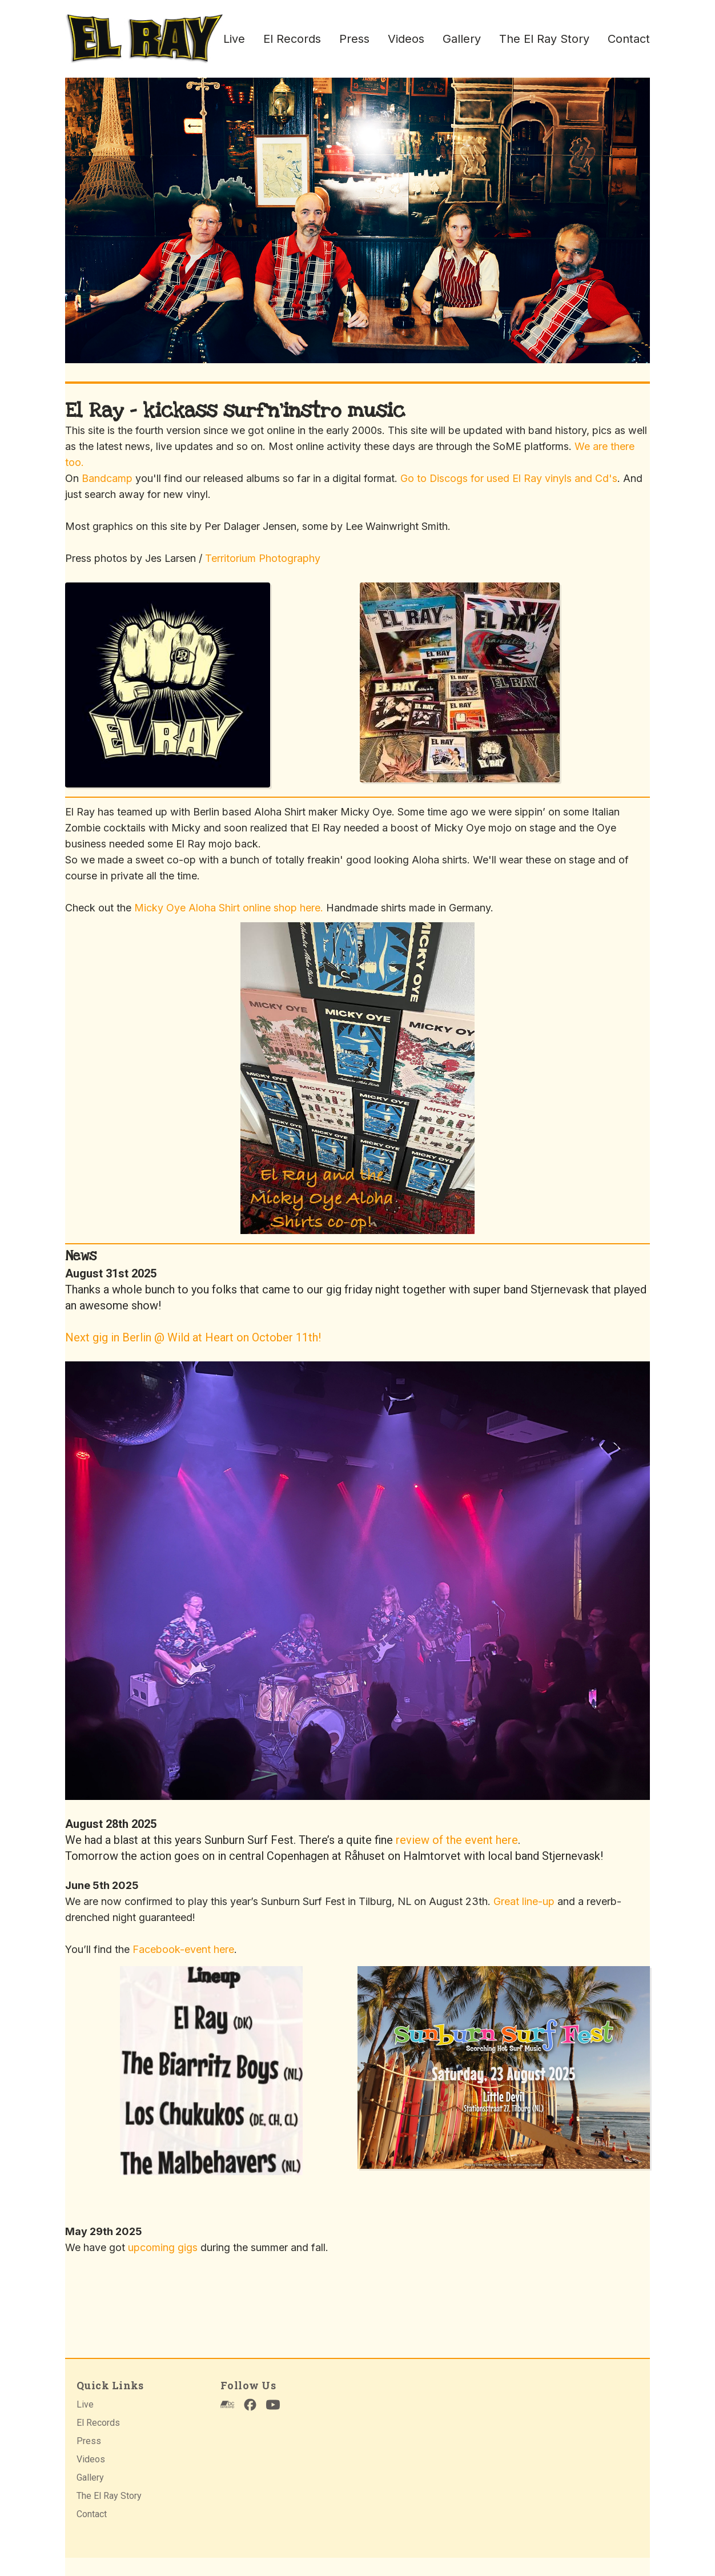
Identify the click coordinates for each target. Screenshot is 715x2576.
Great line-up (524, 1901)
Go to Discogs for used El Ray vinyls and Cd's (508, 478)
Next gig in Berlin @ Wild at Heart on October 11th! (193, 1337)
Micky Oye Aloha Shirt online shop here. (228, 908)
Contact (629, 39)
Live (234, 39)
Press (354, 39)
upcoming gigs (163, 2247)
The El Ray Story (544, 39)
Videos (406, 39)
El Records (292, 39)
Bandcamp (107, 478)
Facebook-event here (183, 1949)
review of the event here (457, 1840)
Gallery (462, 39)
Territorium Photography (262, 558)
